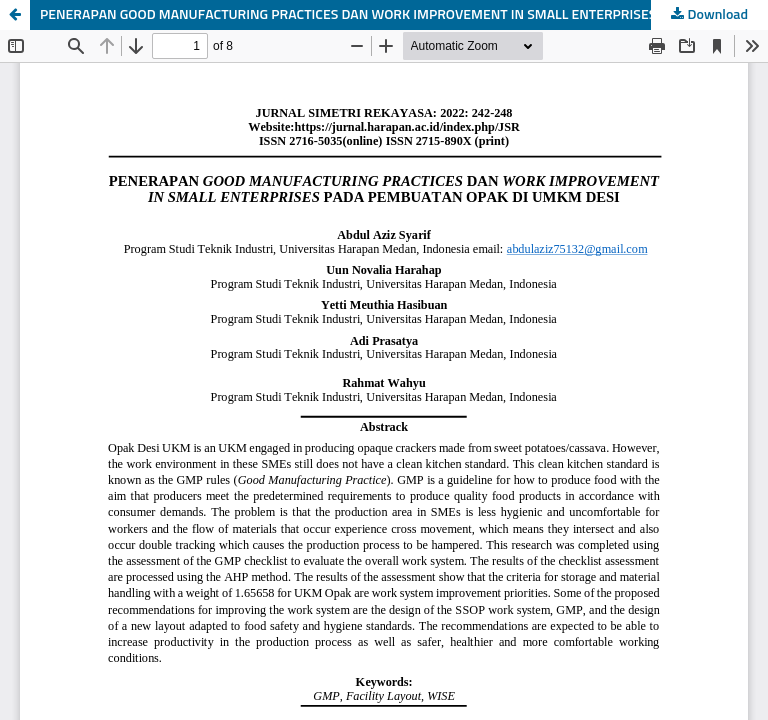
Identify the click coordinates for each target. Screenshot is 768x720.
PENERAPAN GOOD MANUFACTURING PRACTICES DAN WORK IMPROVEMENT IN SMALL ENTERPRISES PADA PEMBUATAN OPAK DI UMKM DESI (404, 15)
